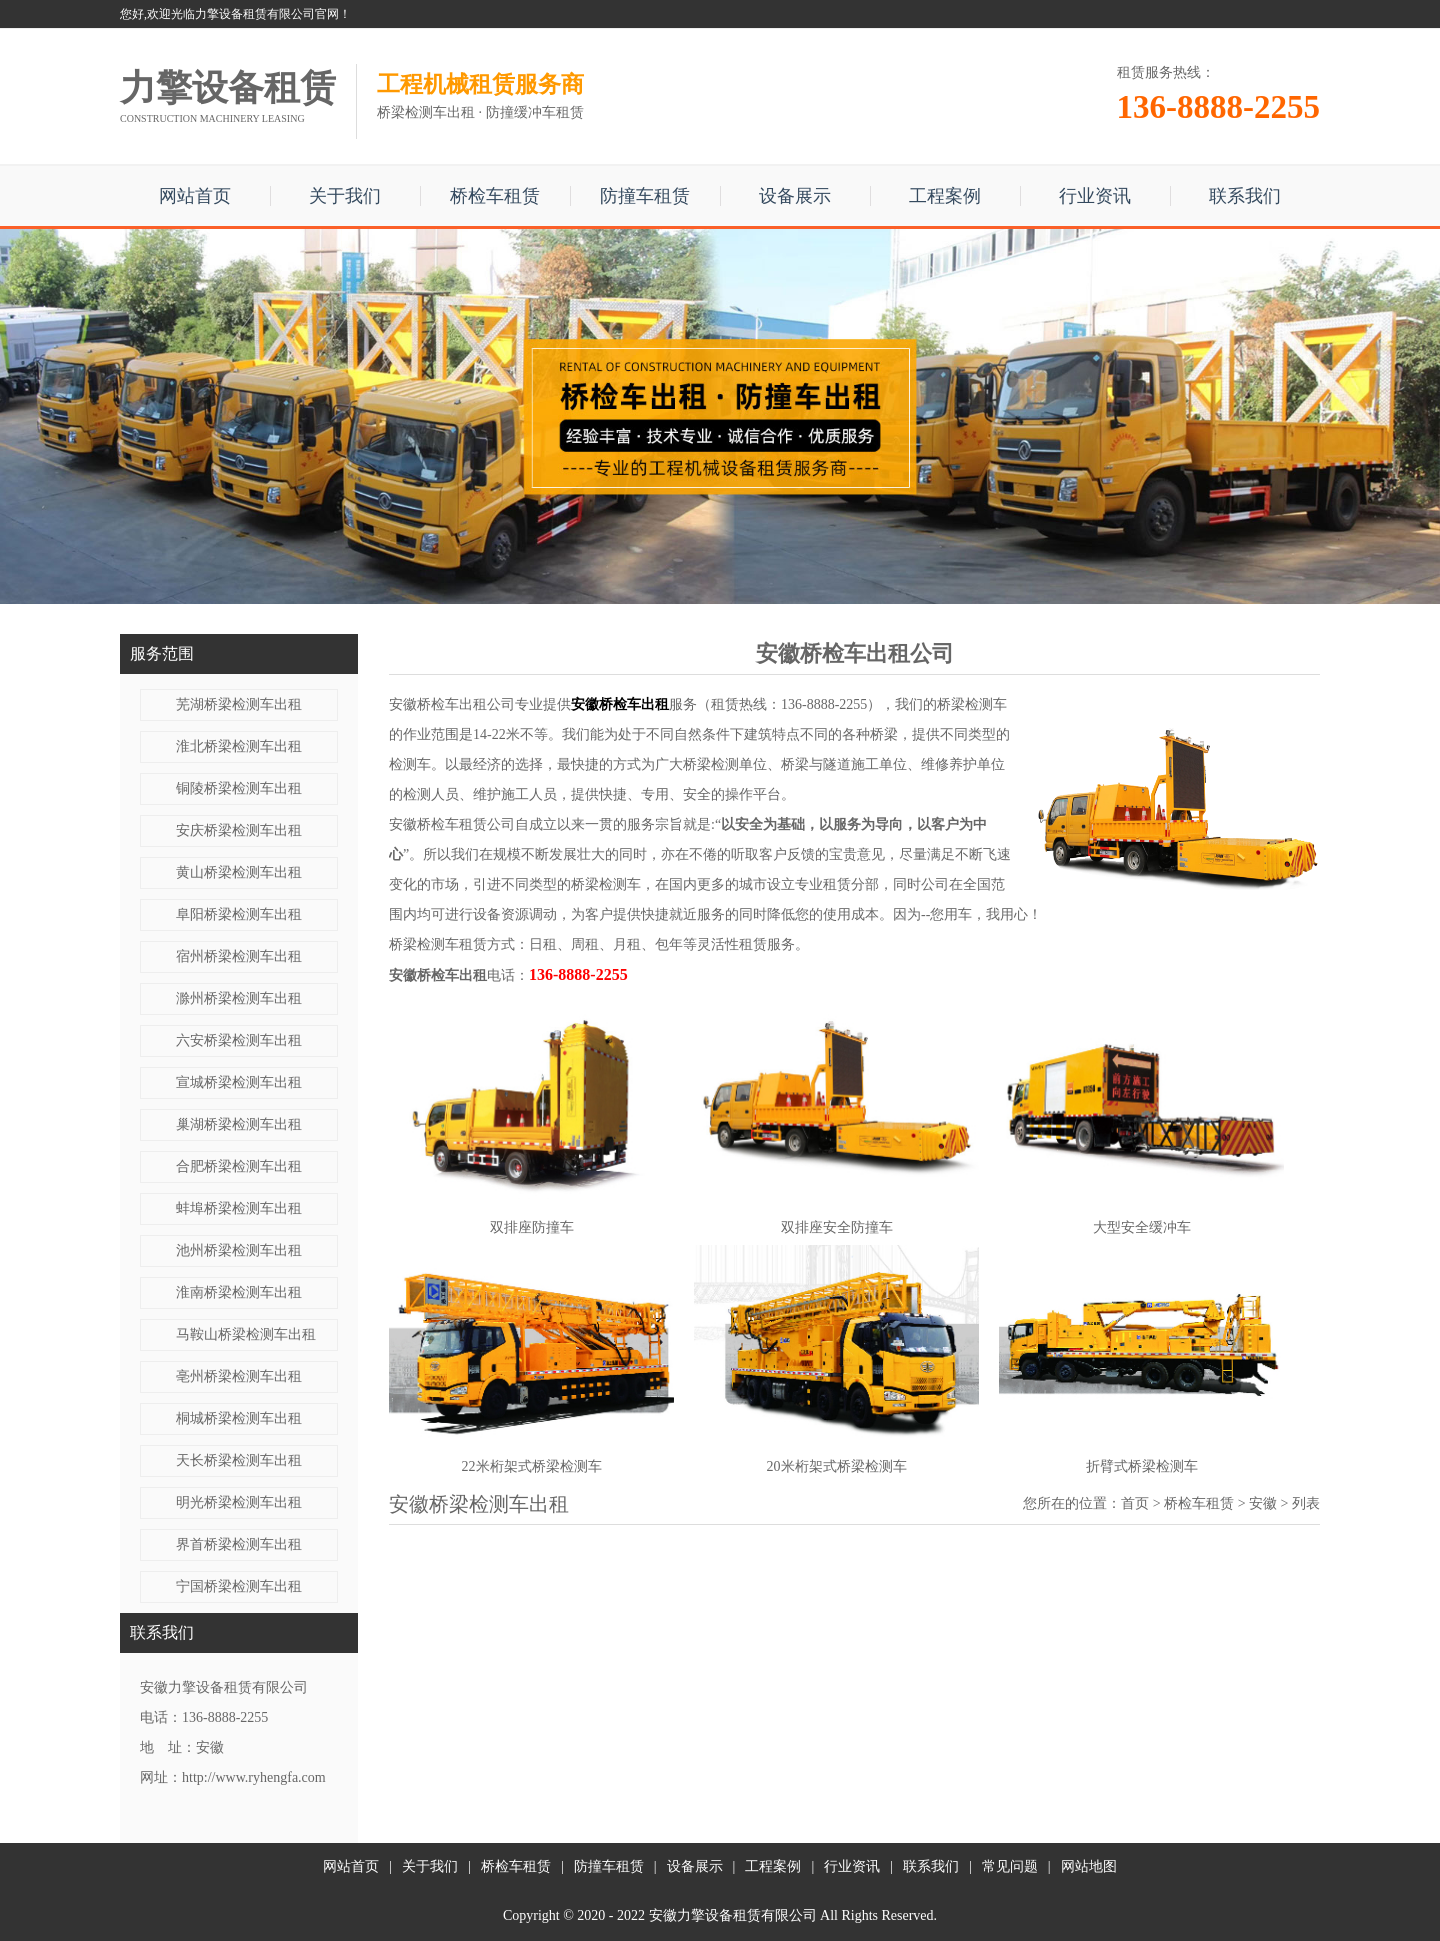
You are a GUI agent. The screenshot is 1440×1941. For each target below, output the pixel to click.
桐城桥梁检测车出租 (239, 1418)
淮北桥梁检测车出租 (239, 746)
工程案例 (945, 196)
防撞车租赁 (645, 196)
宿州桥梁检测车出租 (239, 956)
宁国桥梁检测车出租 (239, 1586)
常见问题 (1010, 1866)
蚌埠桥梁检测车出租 (239, 1208)
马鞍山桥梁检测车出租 (246, 1334)
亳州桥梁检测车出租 (239, 1376)
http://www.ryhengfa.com (254, 1777)
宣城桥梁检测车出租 (239, 1082)
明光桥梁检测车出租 (239, 1502)
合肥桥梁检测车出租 (239, 1166)
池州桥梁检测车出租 (239, 1250)
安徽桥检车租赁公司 (452, 824)
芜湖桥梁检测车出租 (239, 704)
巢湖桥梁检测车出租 (239, 1124)
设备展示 (795, 196)
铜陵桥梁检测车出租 (239, 788)
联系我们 (1245, 196)
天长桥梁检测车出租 (239, 1460)
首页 (1135, 1503)
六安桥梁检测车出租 (239, 1040)
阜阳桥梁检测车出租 (239, 914)
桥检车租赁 (495, 196)
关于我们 (345, 196)
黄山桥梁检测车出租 (239, 872)
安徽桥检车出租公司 (452, 704)
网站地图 (1089, 1866)
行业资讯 (1095, 196)
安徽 (1263, 1503)
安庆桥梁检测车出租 (239, 830)
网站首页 (195, 196)
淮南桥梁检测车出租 (239, 1292)
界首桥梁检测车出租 (239, 1544)
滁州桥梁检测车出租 (239, 998)
